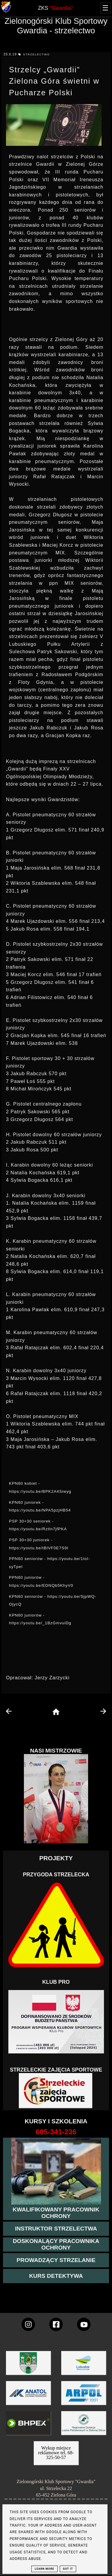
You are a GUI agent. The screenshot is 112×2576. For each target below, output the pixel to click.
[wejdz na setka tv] (83, 2324)
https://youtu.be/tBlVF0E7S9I (38, 1548)
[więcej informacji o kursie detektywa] (56, 2276)
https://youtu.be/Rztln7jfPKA (38, 1529)
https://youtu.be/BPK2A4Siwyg (40, 1491)
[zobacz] (82, 2427)
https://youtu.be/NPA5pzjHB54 (40, 1510)
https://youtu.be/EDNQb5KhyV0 (41, 1585)
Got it (68, 2568)
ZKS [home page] (55, 8)
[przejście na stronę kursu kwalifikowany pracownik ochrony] (56, 2212)
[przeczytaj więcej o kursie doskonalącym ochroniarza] (56, 2244)
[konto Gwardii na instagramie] (28, 2324)
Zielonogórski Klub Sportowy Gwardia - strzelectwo (56, 25)
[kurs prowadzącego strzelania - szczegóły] (55, 2260)
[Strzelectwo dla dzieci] (56, 2091)
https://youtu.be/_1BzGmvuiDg (40, 1623)
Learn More (44, 2568)
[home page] (56, 1712)
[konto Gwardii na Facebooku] (56, 2324)
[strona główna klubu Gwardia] (6, 11)
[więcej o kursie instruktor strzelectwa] (56, 2228)
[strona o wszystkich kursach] (56, 2132)
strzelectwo (36, 54)
